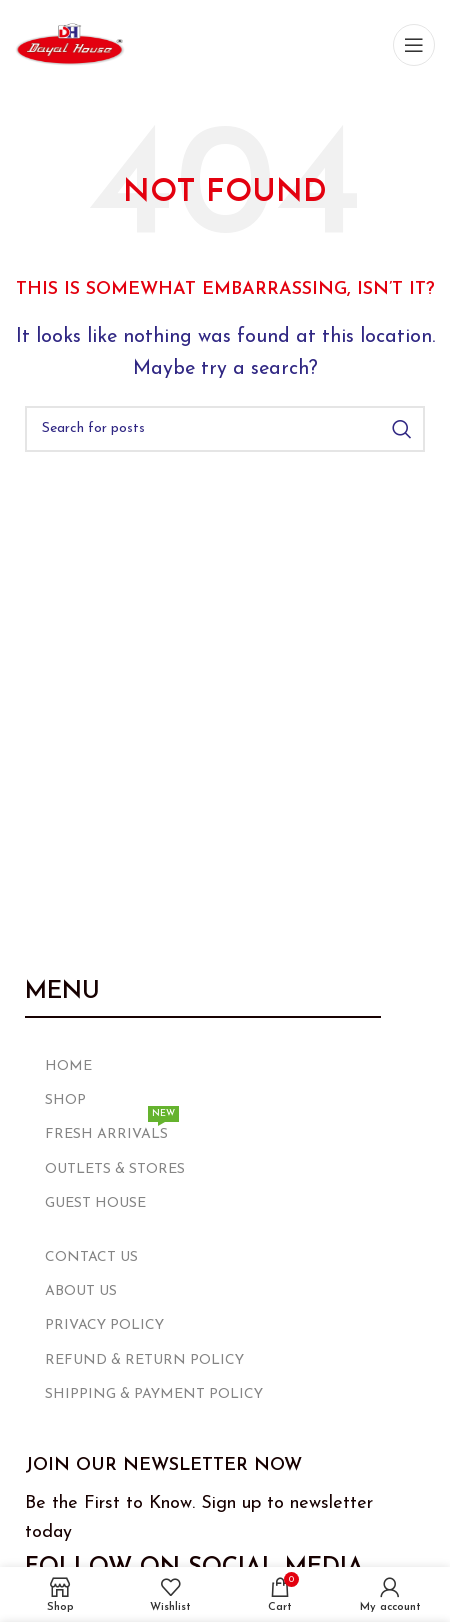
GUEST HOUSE (95, 1203)
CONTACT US (91, 1257)
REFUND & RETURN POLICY (144, 1360)
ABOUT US (81, 1291)
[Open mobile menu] (414, 45)
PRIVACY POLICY (104, 1325)
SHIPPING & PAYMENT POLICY (154, 1394)
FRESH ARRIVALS (112, 1130)
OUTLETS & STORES (115, 1169)
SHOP (65, 1100)
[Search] (225, 429)
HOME (68, 1066)
